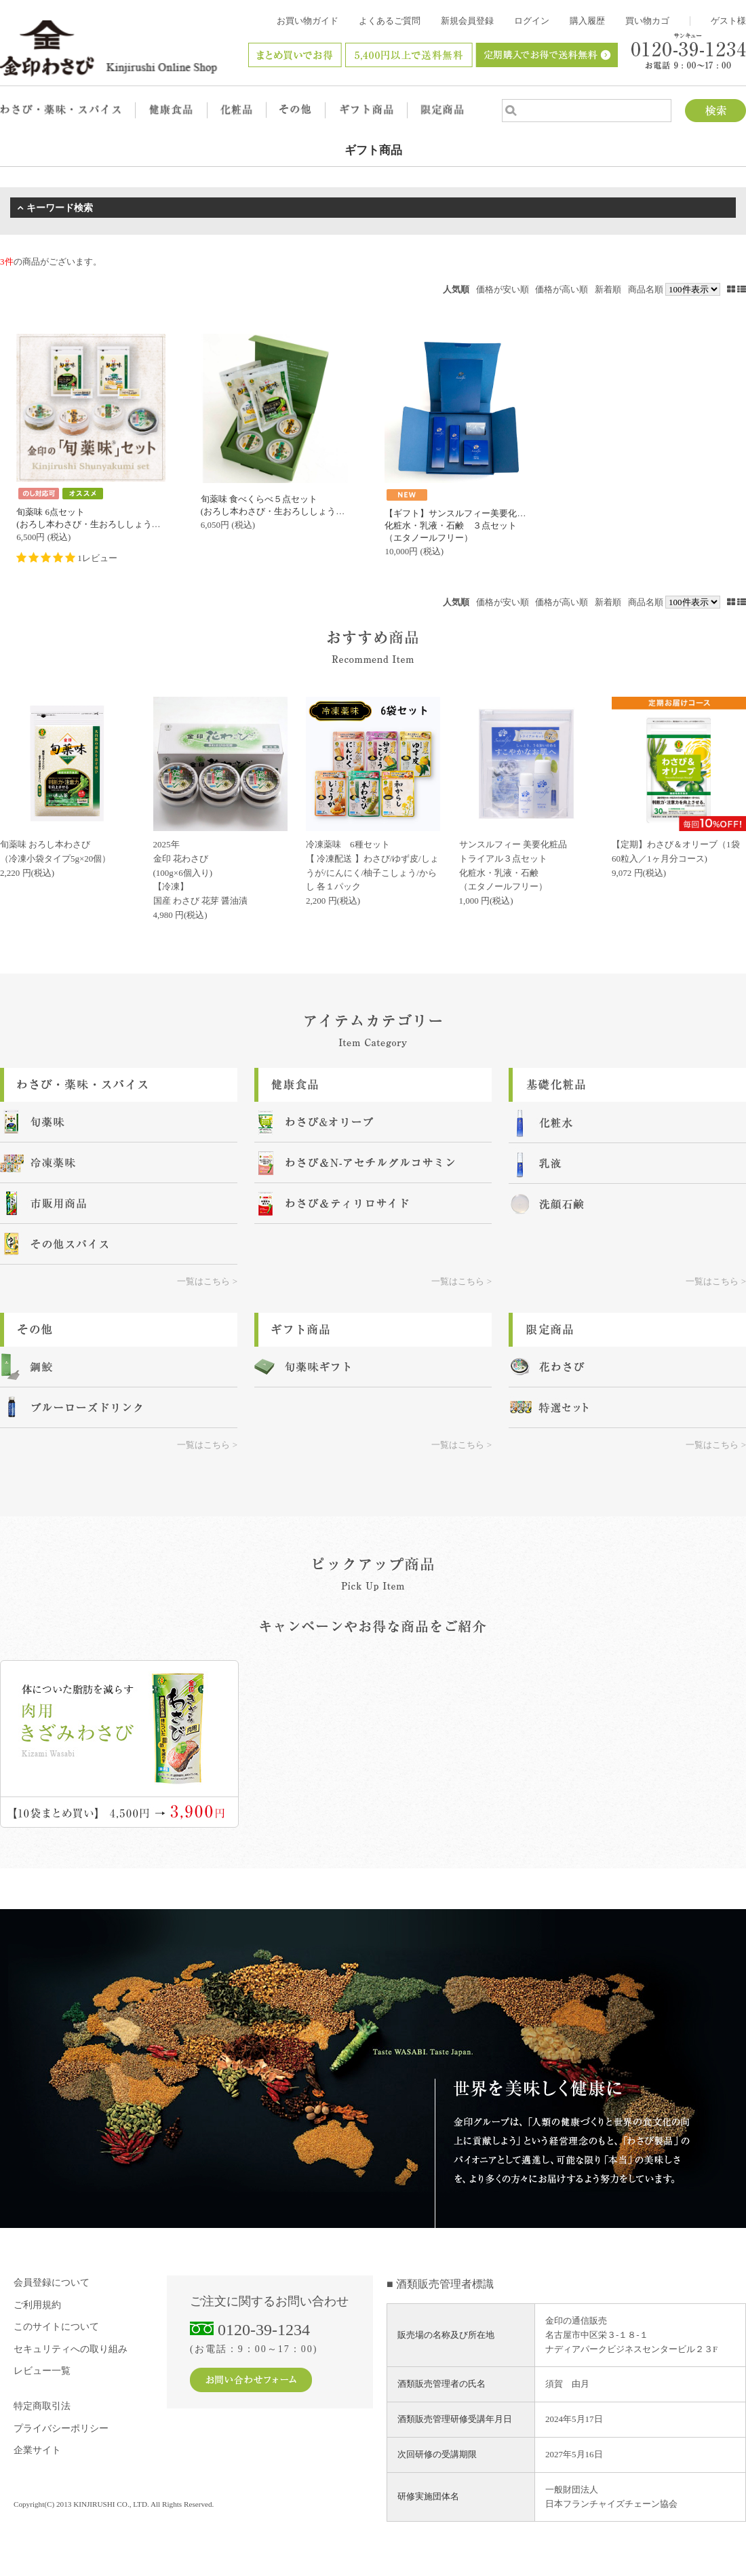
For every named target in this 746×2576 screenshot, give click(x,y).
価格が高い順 (561, 289)
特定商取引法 (42, 2406)
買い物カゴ (647, 21)
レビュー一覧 (42, 2371)
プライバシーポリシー (61, 2428)
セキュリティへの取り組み (70, 2349)
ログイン (531, 21)
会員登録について (52, 2282)
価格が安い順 (502, 289)
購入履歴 (587, 21)
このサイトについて (56, 2327)
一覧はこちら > (207, 1281)
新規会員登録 (467, 21)
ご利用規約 (37, 2305)
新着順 (608, 289)
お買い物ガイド (307, 21)
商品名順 (645, 289)
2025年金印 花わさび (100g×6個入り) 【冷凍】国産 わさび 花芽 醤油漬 (200, 872)
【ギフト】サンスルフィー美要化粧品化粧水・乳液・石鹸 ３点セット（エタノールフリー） (459, 525)
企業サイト (37, 2450)
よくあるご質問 (389, 21)
